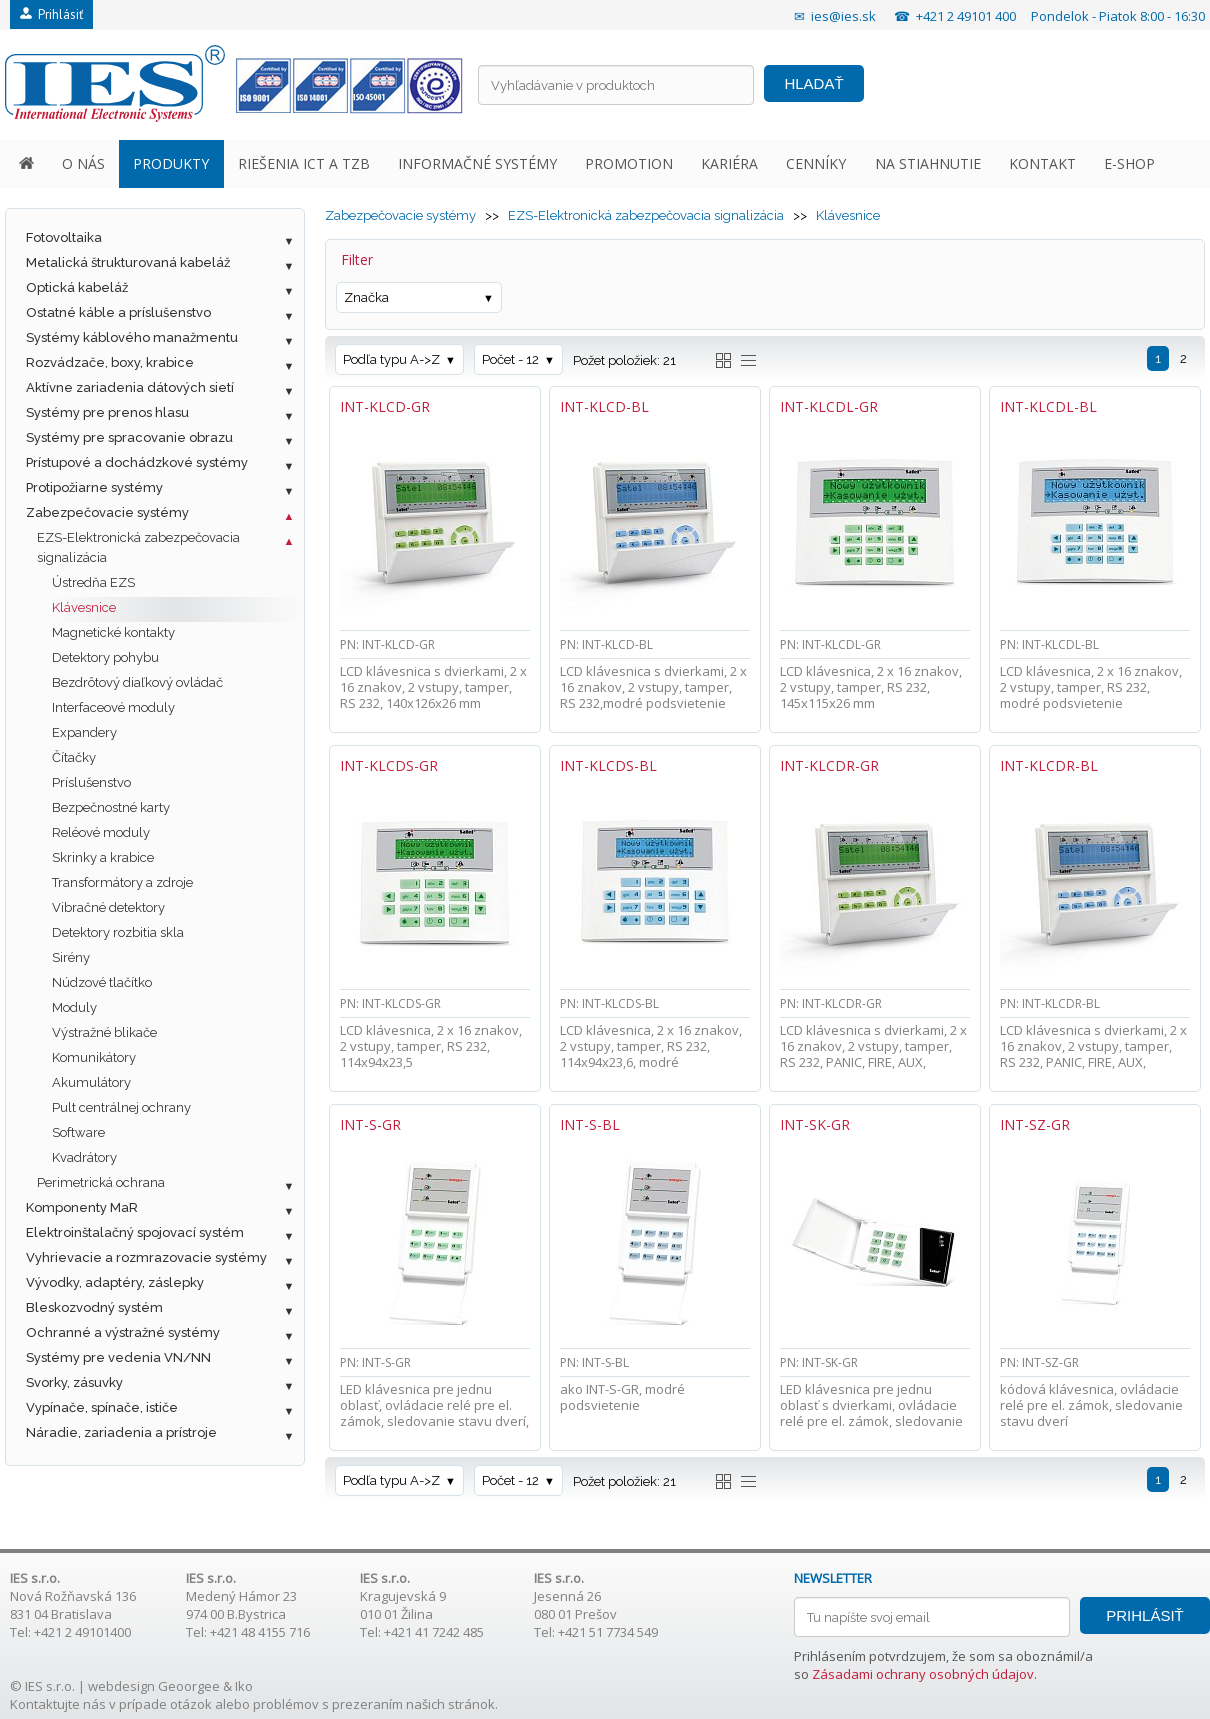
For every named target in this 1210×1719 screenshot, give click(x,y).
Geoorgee (189, 1686)
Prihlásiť (51, 14)
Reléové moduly (101, 832)
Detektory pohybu (105, 657)
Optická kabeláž (77, 287)
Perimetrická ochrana (101, 1182)
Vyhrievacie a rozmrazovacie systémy (146, 1257)
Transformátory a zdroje (122, 882)
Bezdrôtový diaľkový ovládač (137, 682)
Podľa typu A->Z (391, 359)
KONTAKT (1042, 163)
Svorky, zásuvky (74, 1382)
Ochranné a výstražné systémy (123, 1332)
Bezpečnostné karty (111, 807)
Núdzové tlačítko (102, 982)
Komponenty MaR (82, 1207)
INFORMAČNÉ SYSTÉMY (477, 163)
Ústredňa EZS (93, 582)
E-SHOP (1129, 163)
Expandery (84, 732)
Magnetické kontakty (113, 632)
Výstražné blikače (104, 1032)
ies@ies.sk (843, 16)
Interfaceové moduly (113, 707)
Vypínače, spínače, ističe (102, 1407)
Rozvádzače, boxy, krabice (110, 362)
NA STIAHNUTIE (928, 163)
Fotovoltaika (64, 237)
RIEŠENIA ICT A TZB (304, 163)
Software (78, 1132)
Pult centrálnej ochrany (121, 1107)
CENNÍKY (816, 163)
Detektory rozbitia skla (118, 932)
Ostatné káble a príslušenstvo (118, 312)
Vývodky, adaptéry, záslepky (115, 1282)
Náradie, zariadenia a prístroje (121, 1432)
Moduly (74, 1007)
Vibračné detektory (108, 907)
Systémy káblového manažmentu (132, 337)
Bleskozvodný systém (94, 1307)
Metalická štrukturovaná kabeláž (128, 262)
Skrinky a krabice (103, 857)
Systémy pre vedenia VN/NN (118, 1357)
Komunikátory (94, 1057)
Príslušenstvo (91, 782)
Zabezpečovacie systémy (107, 512)
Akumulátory (91, 1082)
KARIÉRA (729, 163)
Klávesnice (84, 607)
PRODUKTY (171, 163)
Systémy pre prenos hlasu (107, 412)
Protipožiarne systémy (94, 487)
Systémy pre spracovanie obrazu (129, 437)
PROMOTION (629, 163)
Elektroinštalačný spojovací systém (135, 1232)
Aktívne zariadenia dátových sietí (130, 387)
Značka (366, 297)
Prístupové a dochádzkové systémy (137, 462)
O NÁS (83, 163)
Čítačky (74, 757)
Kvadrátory (84, 1157)
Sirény (71, 957)
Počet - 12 (510, 359)
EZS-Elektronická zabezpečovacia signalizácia (138, 547)
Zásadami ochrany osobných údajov (923, 1674)
